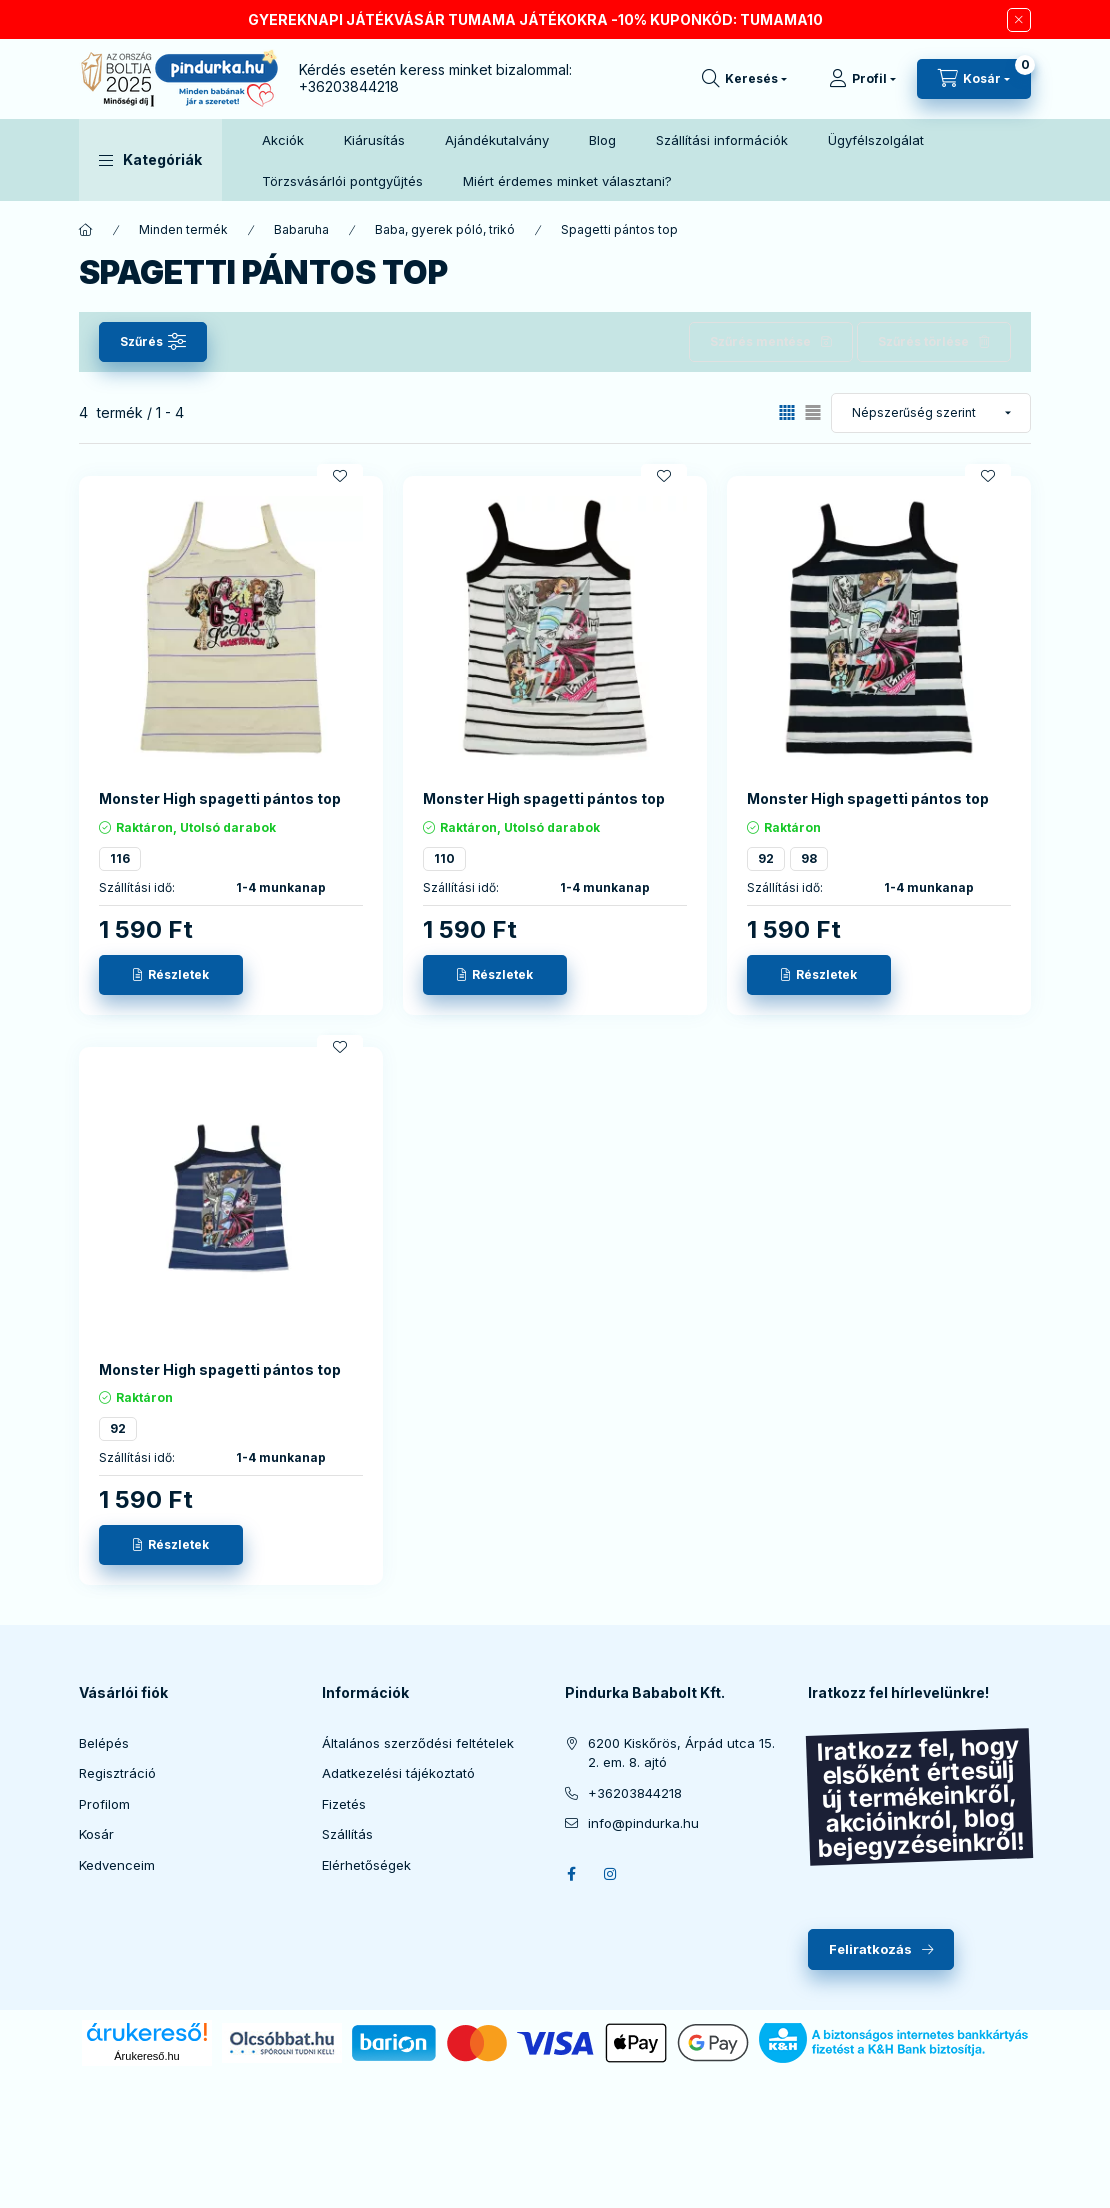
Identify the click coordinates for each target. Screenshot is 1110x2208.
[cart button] (974, 79)
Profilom (104, 1804)
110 (444, 858)
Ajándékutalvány (497, 140)
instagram (611, 1874)
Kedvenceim (117, 1865)
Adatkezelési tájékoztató (398, 1773)
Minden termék (183, 229)
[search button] (744, 79)
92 (766, 858)
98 (809, 858)
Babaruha (301, 229)
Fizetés (344, 1804)
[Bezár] (1019, 20)
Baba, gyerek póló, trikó (445, 229)
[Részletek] (171, 975)
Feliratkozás (870, 1949)
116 (120, 858)
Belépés (104, 1743)
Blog (602, 140)
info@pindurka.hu (643, 1823)
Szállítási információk (722, 140)
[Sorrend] (931, 413)
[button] (150, 160)
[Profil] (862, 79)
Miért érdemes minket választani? (567, 181)
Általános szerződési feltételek (418, 1743)
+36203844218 (349, 86)
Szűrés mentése (760, 341)
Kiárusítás (374, 140)
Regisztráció (117, 1773)
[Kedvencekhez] (340, 476)
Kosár (96, 1834)
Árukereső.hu (146, 2056)
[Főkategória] (86, 230)
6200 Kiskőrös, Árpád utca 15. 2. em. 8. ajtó (681, 1753)
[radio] (813, 412)
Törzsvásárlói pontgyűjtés (342, 181)
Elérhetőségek (366, 1865)
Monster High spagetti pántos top (220, 798)
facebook (571, 1874)
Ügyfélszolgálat (876, 140)
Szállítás (347, 1834)
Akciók (283, 140)
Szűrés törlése (923, 341)
